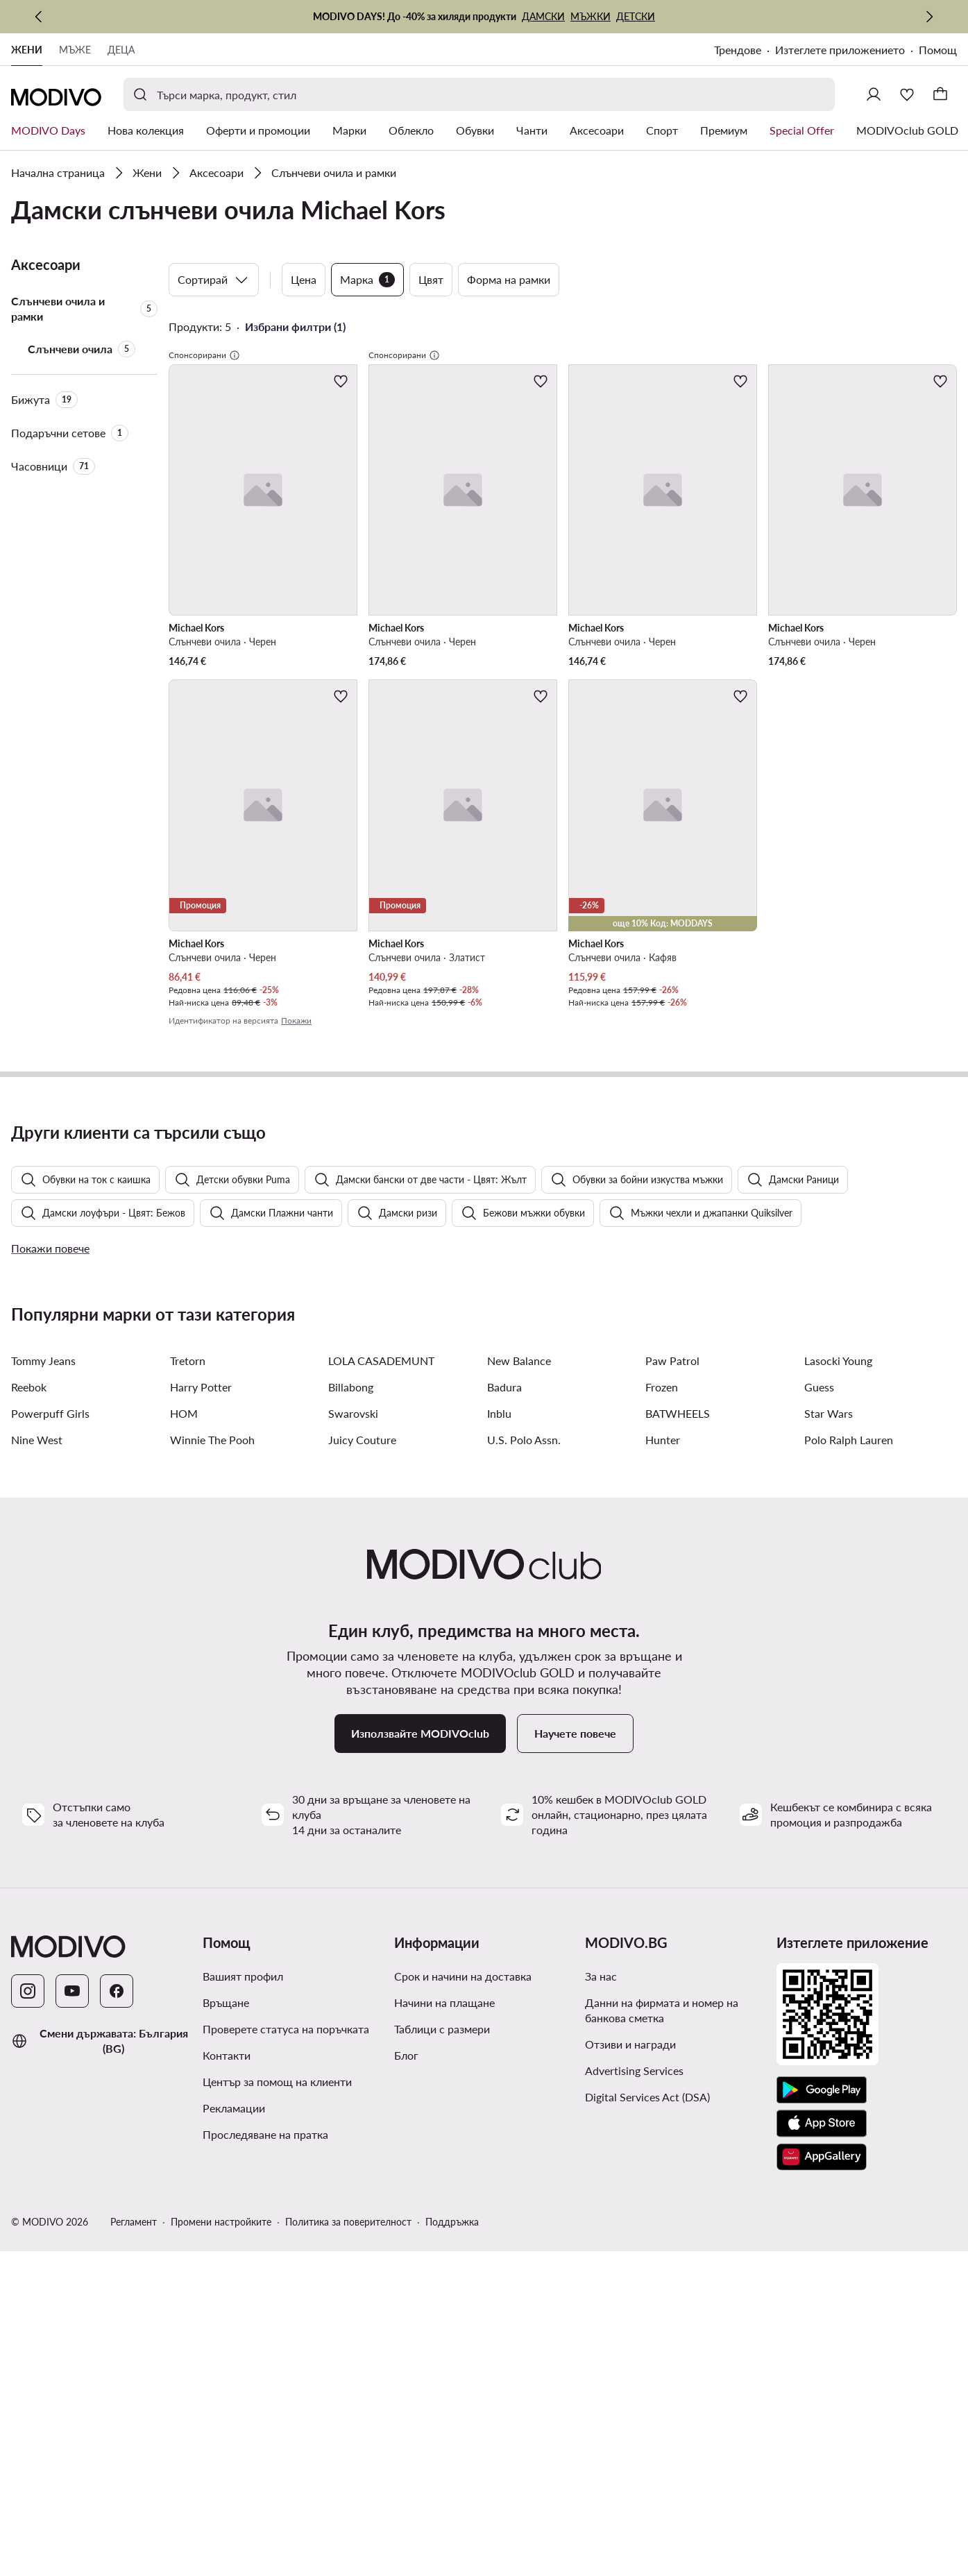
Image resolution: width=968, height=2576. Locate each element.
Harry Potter (201, 1742)
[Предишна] (39, 16)
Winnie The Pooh (212, 1795)
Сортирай (214, 279)
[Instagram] (27, 2346)
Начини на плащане (444, 2357)
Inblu (499, 1768)
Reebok (28, 1742)
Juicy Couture (362, 1795)
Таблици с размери (442, 2384)
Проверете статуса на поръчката (286, 2384)
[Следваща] (929, 16)
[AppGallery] (821, 2512)
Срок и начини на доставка (463, 2331)
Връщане (226, 2357)
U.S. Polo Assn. (524, 1795)
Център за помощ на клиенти (277, 2436)
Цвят (430, 279)
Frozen (661, 1742)
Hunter (662, 1795)
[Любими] (907, 94)
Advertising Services (634, 2425)
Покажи (296, 1020)
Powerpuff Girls (50, 1768)
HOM (184, 1768)
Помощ (938, 49)
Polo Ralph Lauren (848, 1795)
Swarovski (353, 1768)
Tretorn (187, 1715)
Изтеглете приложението (840, 49)
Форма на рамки (508, 279)
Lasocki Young (838, 1715)
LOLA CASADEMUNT (381, 1715)
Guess (819, 1742)
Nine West (36, 1795)
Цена (303, 279)
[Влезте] (873, 94)
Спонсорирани (204, 355)
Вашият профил (243, 2331)
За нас (601, 2331)
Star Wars (828, 1768)
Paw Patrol (672, 1715)
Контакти (227, 2410)
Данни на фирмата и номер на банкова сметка (661, 2365)
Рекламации (234, 2463)
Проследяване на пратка (265, 2489)
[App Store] (821, 2479)
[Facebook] (116, 2346)
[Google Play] (821, 2445)
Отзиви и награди (630, 2399)
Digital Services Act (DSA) (647, 2452)
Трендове (737, 49)
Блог (406, 2410)
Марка (367, 279)
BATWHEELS (677, 1768)
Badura (504, 1742)
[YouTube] (72, 2346)
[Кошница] (940, 94)
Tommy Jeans (43, 1715)
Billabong (350, 1742)
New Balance (519, 1715)
